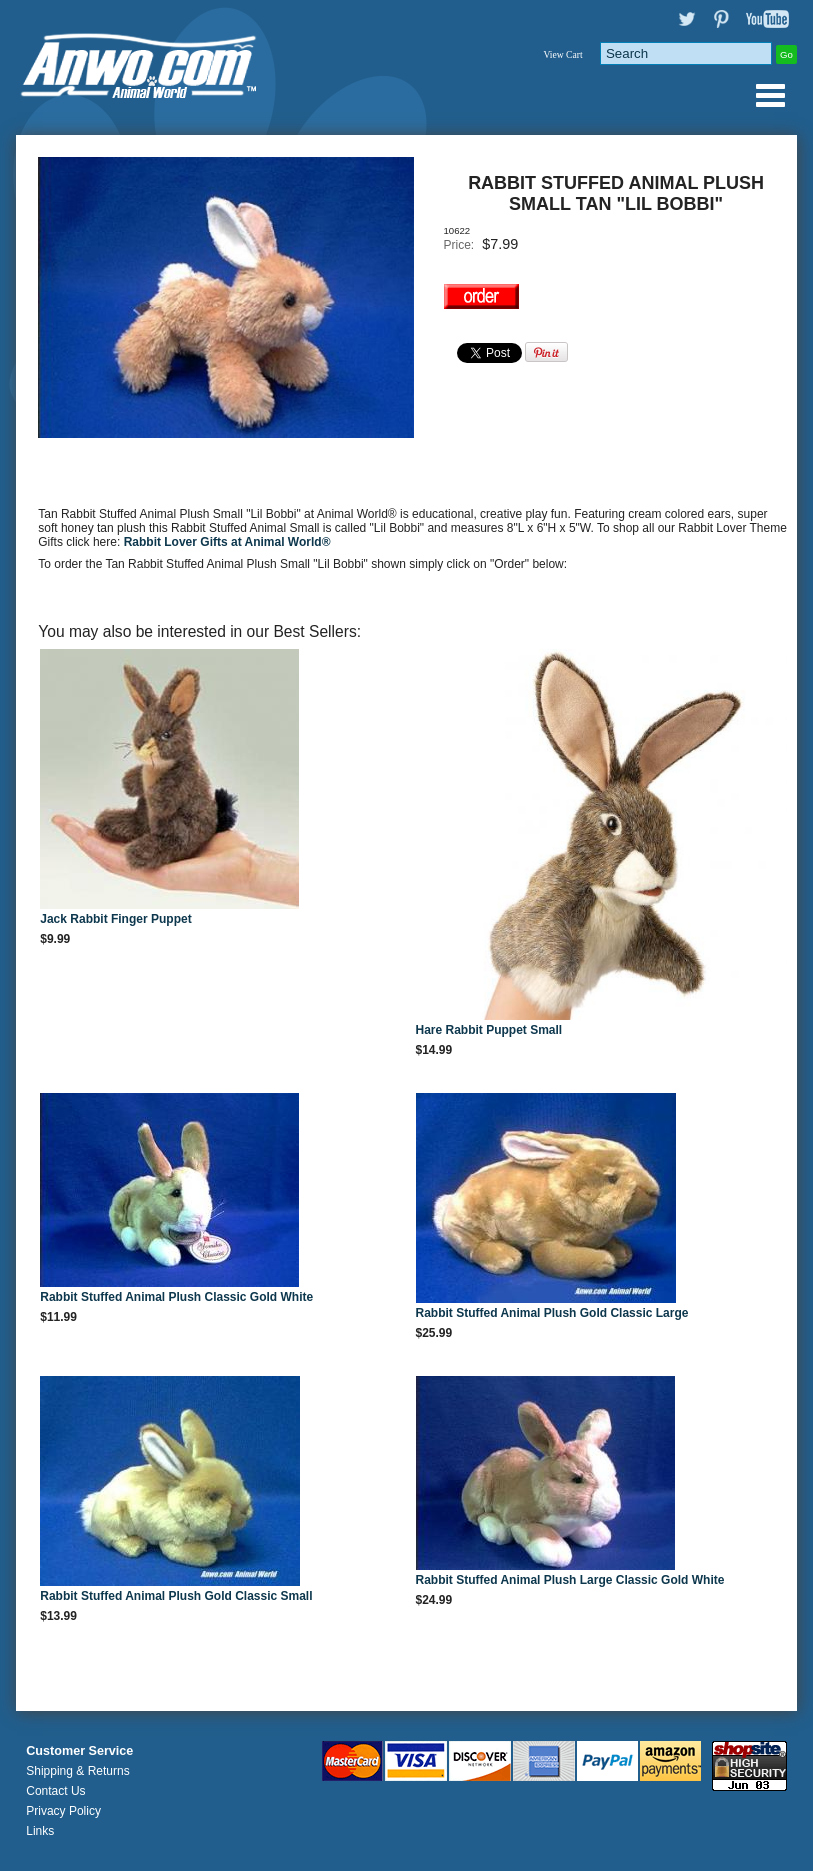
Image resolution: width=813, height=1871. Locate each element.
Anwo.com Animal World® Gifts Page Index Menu (770, 95)
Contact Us (55, 1791)
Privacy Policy (63, 1811)
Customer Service (79, 1751)
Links (40, 1831)
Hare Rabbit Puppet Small (489, 1030)
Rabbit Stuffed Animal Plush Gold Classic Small (176, 1596)
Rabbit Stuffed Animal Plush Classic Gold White (176, 1297)
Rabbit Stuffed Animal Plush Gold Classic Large (552, 1313)
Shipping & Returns (77, 1771)
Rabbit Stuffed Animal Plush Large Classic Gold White (570, 1580)
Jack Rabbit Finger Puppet (115, 919)
